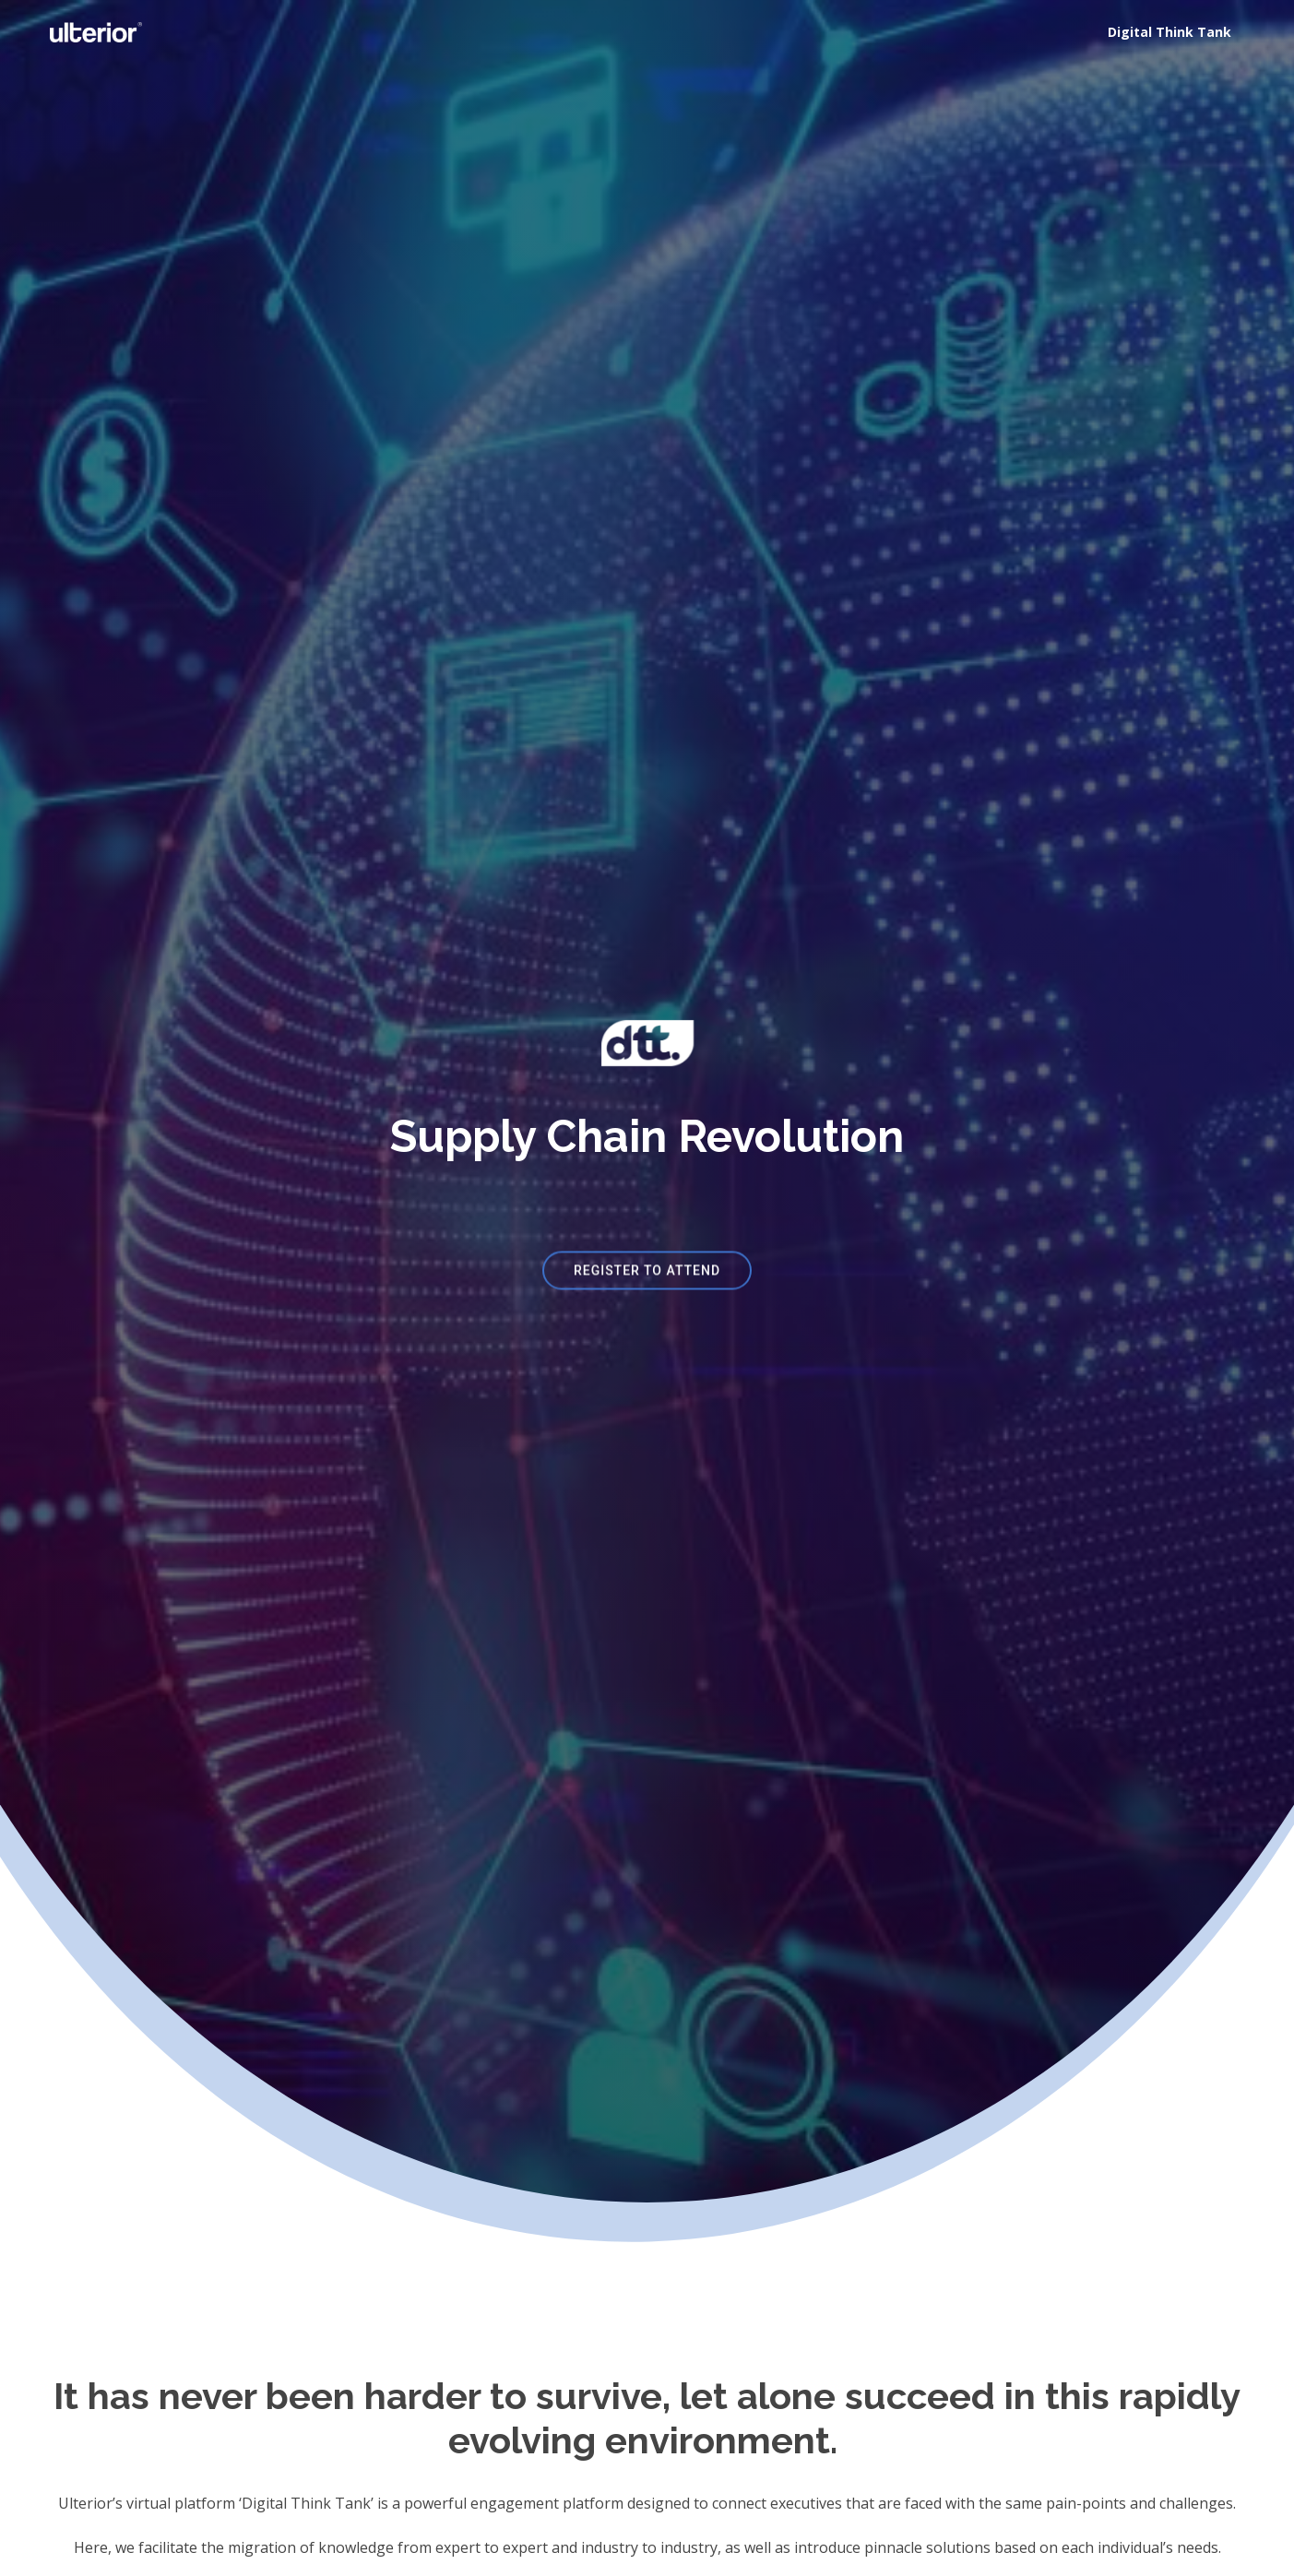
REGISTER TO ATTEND (647, 1276)
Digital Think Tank (1169, 32)
